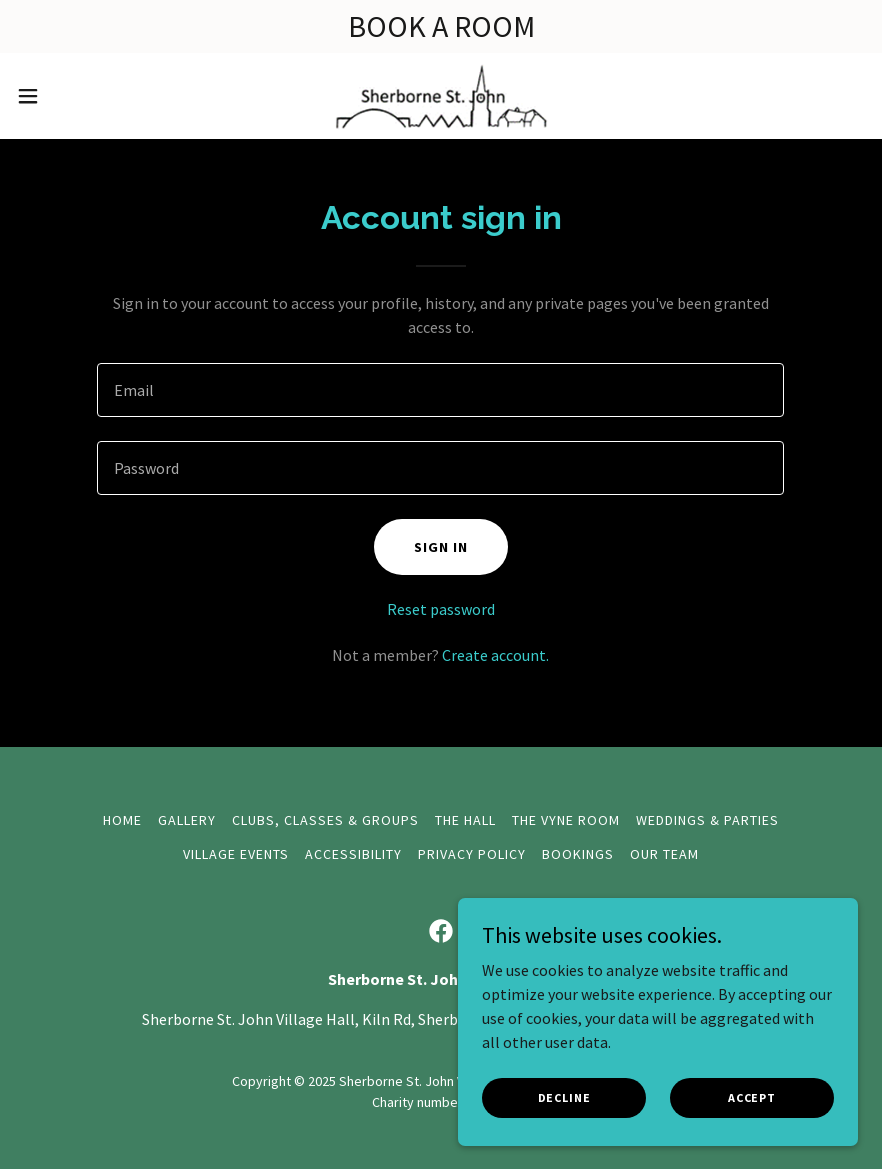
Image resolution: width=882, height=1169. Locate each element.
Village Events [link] (236, 854)
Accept (752, 1097)
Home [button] (122, 820)
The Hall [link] (465, 820)
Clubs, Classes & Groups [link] (325, 820)
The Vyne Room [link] (566, 820)
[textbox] (440, 390)
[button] (73, 96)
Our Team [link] (664, 854)
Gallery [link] (187, 820)
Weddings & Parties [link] (707, 820)
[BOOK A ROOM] (441, 26)
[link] (441, 96)
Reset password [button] (441, 609)
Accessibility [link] (353, 854)
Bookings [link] (578, 854)
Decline (564, 1097)
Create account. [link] (495, 655)
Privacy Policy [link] (472, 854)
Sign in (441, 547)
